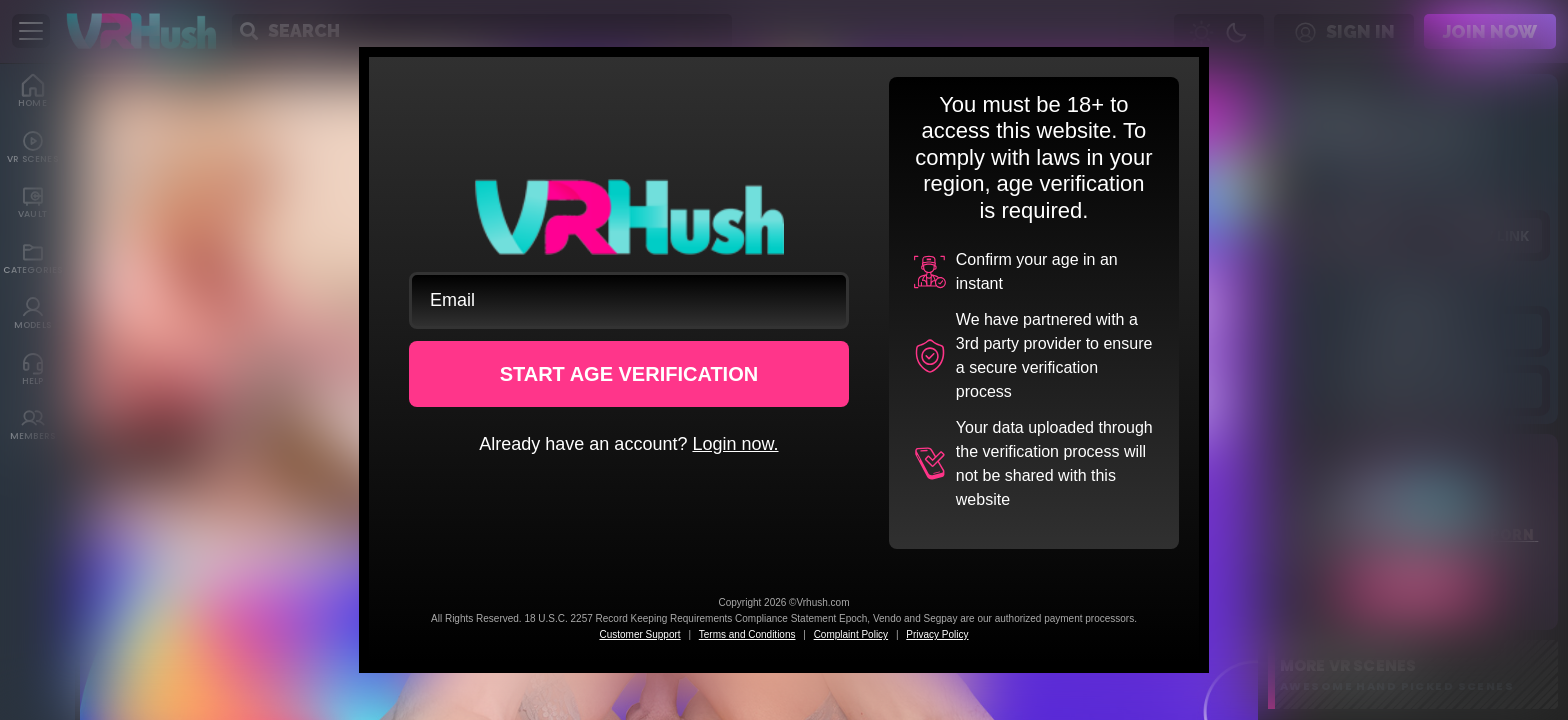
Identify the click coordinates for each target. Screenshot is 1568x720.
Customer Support (639, 634)
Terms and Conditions (747, 634)
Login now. (735, 444)
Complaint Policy (851, 634)
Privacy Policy (937, 634)
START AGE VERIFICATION (629, 374)
